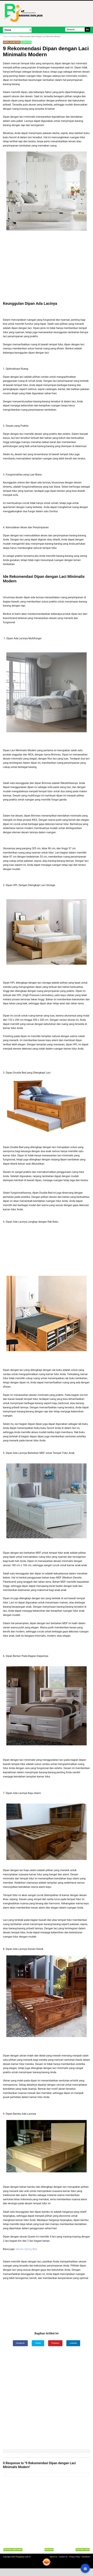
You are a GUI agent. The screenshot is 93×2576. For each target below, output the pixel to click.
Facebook (28, 2343)
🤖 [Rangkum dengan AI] (85, 2568)
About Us (53, 2564)
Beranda (49, 2557)
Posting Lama (82, 2557)
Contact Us (63, 2564)
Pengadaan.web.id (23, 2564)
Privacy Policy (74, 2564)
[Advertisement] (46, 273)
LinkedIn (46, 2350)
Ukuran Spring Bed (26, 2249)
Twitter (46, 2343)
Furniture (26, 42)
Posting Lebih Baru (13, 2557)
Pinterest (65, 2343)
